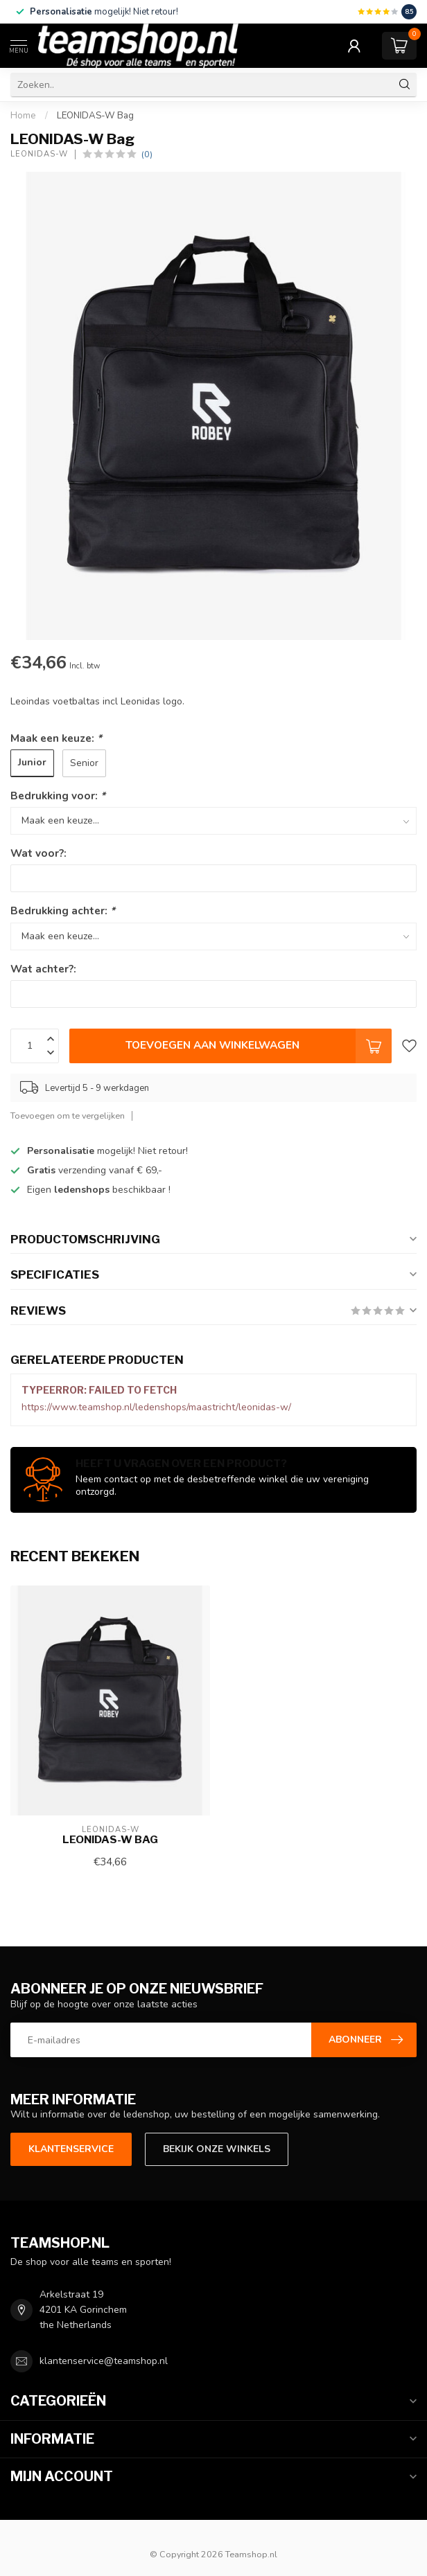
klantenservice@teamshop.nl (104, 2361)
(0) (146, 154)
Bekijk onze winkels (216, 2149)
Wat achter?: (43, 968)
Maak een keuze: (56, 738)
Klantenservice (71, 2149)
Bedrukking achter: (62, 910)
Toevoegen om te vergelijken (67, 1115)
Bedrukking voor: (57, 795)
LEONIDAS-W (39, 154)
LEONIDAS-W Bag (95, 115)
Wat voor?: (38, 853)
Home (23, 115)
